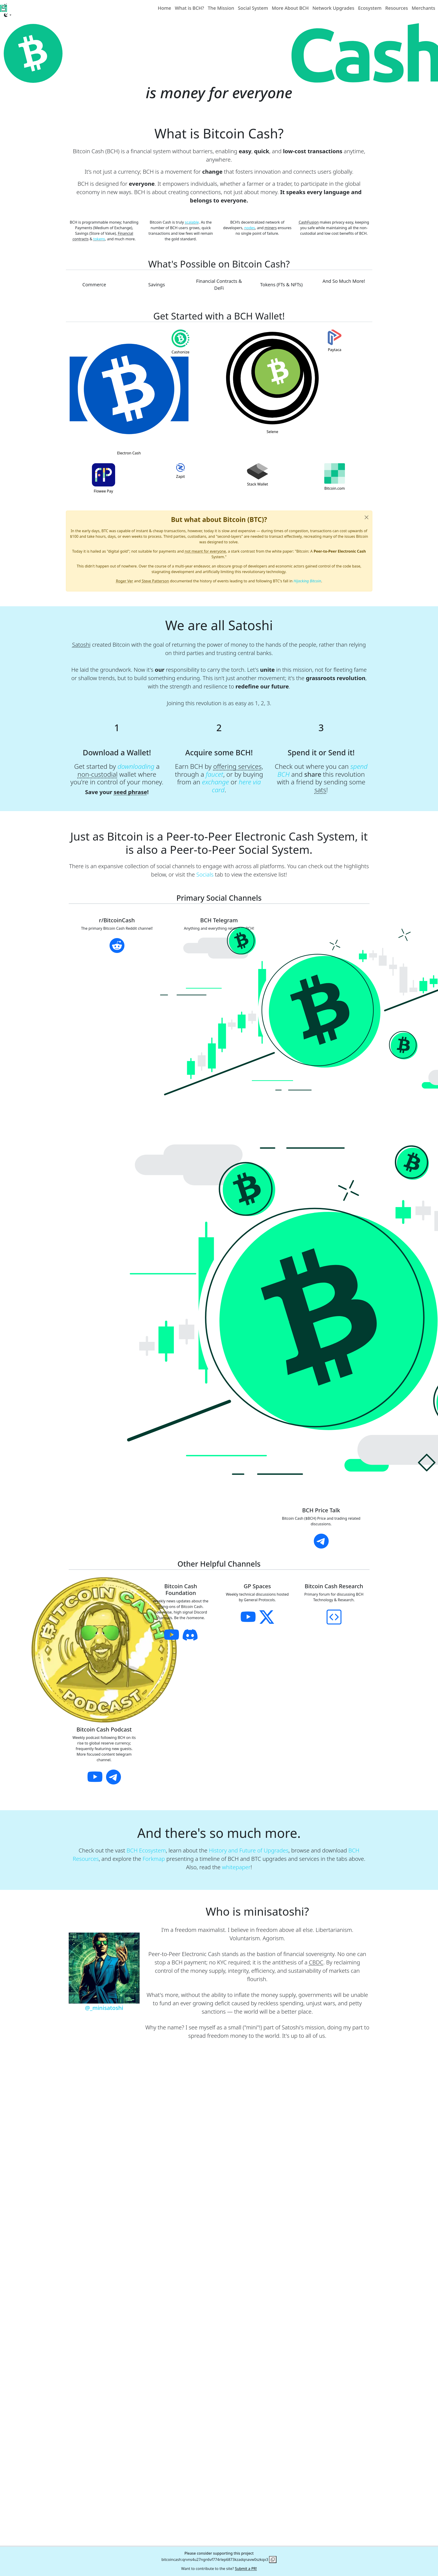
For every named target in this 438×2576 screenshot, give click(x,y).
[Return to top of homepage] (4, 8)
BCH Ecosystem (146, 1850)
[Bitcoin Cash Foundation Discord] (190, 1635)
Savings (156, 284)
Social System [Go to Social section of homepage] (253, 8)
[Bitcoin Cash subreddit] (117, 946)
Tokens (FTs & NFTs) (281, 284)
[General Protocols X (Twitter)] (266, 1617)
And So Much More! (343, 281)
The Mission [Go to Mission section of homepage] (221, 8)
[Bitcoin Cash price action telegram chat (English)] (321, 1541)
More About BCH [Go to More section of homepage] (290, 8)
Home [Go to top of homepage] (164, 8)
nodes (249, 227)
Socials (205, 874)
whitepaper (236, 1867)
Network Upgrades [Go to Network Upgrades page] (333, 8)
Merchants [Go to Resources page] (423, 8)
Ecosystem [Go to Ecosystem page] (369, 8)
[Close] (366, 517)
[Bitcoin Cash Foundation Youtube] (171, 1635)
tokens (99, 238)
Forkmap (154, 1858)
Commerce (94, 284)
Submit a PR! (246, 2568)
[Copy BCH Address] (272, 2559)
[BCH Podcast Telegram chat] (113, 1777)
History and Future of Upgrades (249, 1850)
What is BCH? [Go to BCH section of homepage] (189, 8)
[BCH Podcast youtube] (95, 1777)
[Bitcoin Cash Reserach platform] (334, 1617)
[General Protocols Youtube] (248, 1617)
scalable (192, 222)
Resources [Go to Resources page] (396, 8)
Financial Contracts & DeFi (219, 284)
